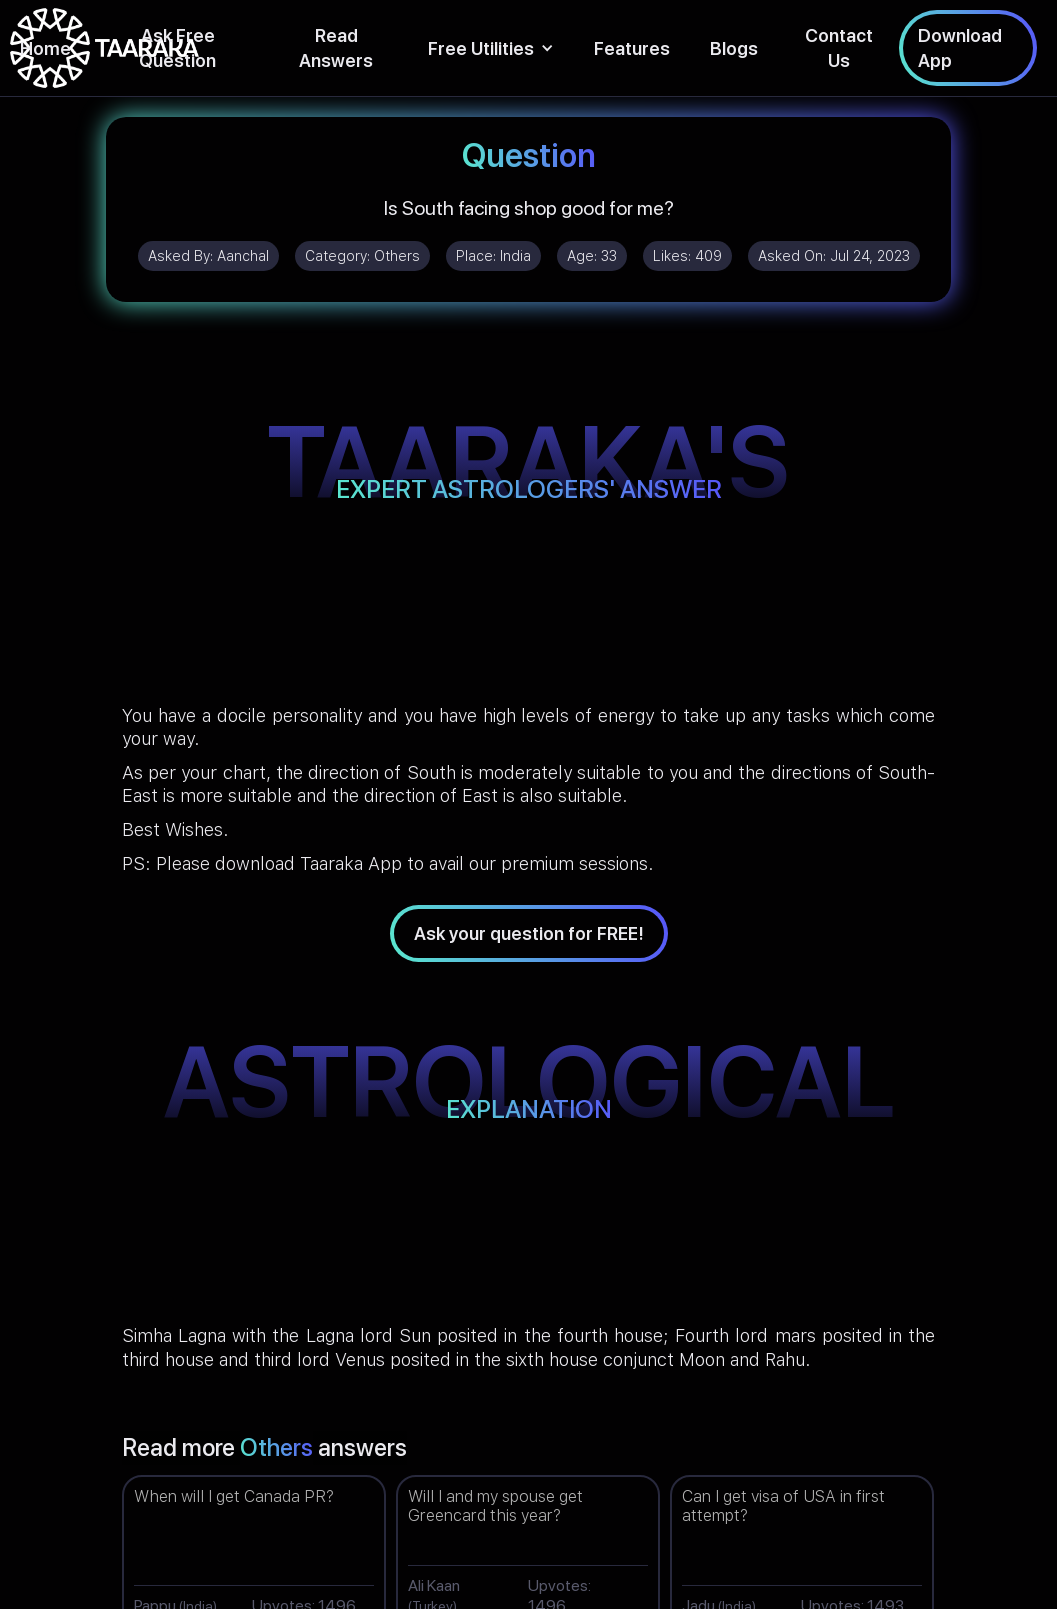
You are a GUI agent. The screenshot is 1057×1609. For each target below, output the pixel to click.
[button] (491, 48)
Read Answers (336, 48)
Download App (960, 48)
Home (45, 48)
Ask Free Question (177, 48)
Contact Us (839, 48)
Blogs (734, 48)
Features (632, 48)
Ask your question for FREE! (529, 933)
